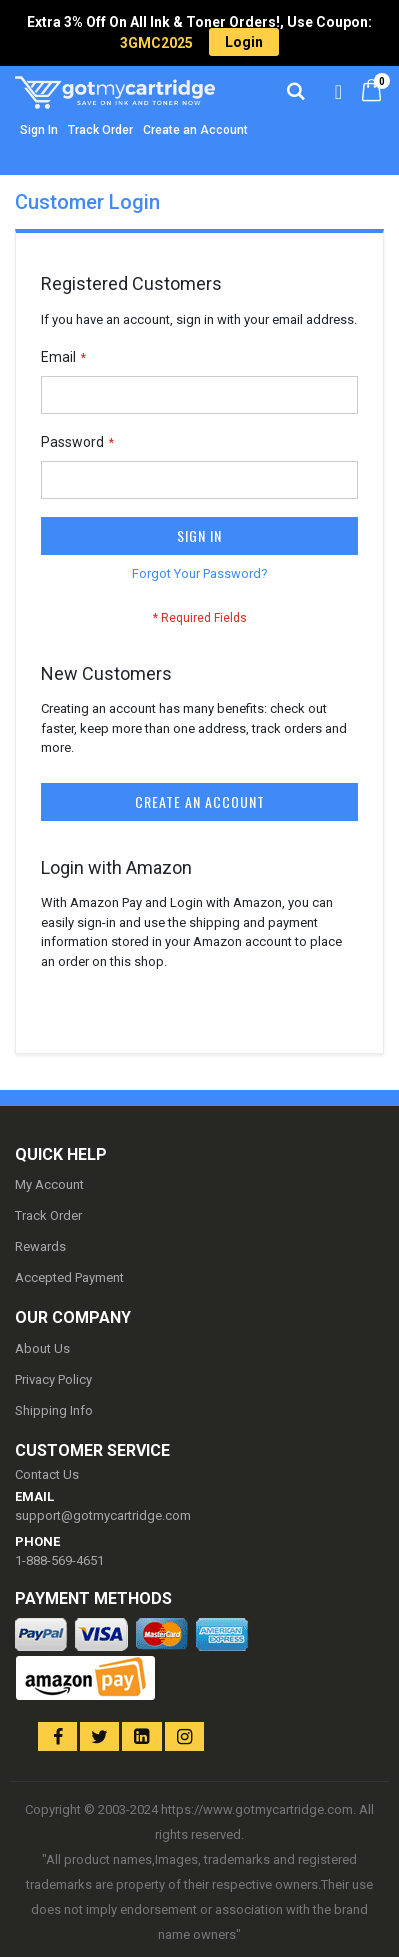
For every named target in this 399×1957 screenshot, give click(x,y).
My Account (49, 1184)
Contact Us (47, 1474)
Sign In (39, 130)
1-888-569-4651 (59, 1560)
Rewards (40, 1246)
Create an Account (195, 130)
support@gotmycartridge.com (103, 1515)
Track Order (100, 130)
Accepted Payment (69, 1277)
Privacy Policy (53, 1379)
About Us (42, 1348)
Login (244, 42)
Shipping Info (54, 1410)
